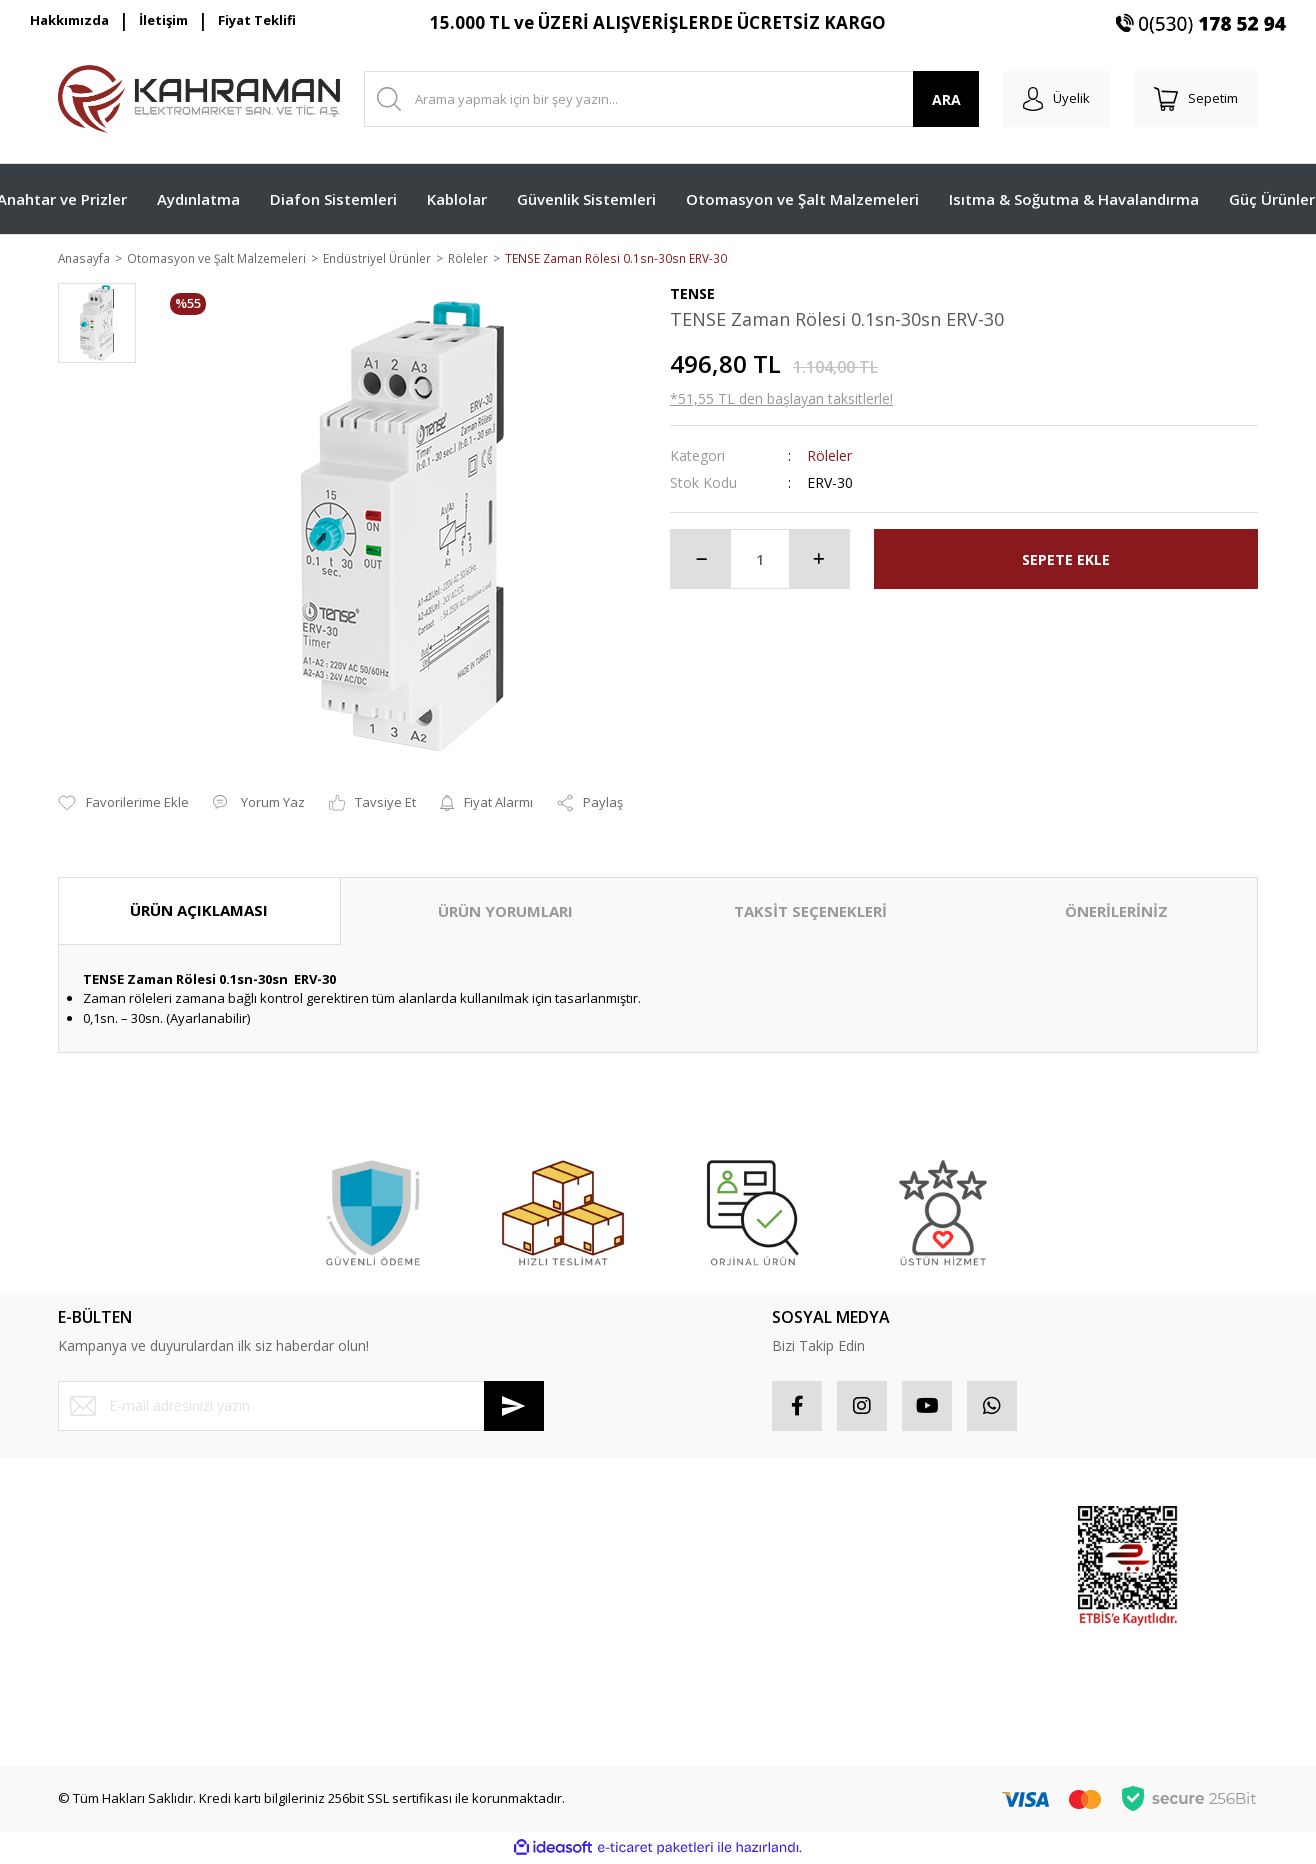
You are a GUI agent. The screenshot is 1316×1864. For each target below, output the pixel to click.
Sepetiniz (698, 1631)
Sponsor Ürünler (924, 1524)
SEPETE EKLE (1066, 560)
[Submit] (514, 1407)
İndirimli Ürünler (922, 1595)
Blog (377, 1666)
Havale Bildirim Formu (123, 1666)
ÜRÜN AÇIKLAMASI (199, 912)
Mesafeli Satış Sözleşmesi (442, 1524)
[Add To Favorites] (123, 805)
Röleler (829, 457)
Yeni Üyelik (91, 1524)
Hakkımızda (69, 20)
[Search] (671, 99)
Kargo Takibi (95, 1702)
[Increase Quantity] (819, 561)
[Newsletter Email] (301, 1407)
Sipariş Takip (708, 1560)
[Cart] (1196, 99)
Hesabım (697, 1524)
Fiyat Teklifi (257, 20)
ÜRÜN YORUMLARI (505, 913)
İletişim (163, 20)
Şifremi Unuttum (106, 1595)
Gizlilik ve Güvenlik (421, 1560)
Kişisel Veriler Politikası (433, 1631)
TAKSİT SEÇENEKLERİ (810, 913)
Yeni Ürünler (911, 1631)
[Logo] (199, 99)
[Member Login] (1056, 99)
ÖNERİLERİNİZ (1116, 913)
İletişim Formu (99, 1631)
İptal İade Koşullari (420, 1595)
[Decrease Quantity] (701, 561)
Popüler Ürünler (922, 1560)
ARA (946, 99)
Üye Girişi (86, 1560)
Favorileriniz (707, 1595)
